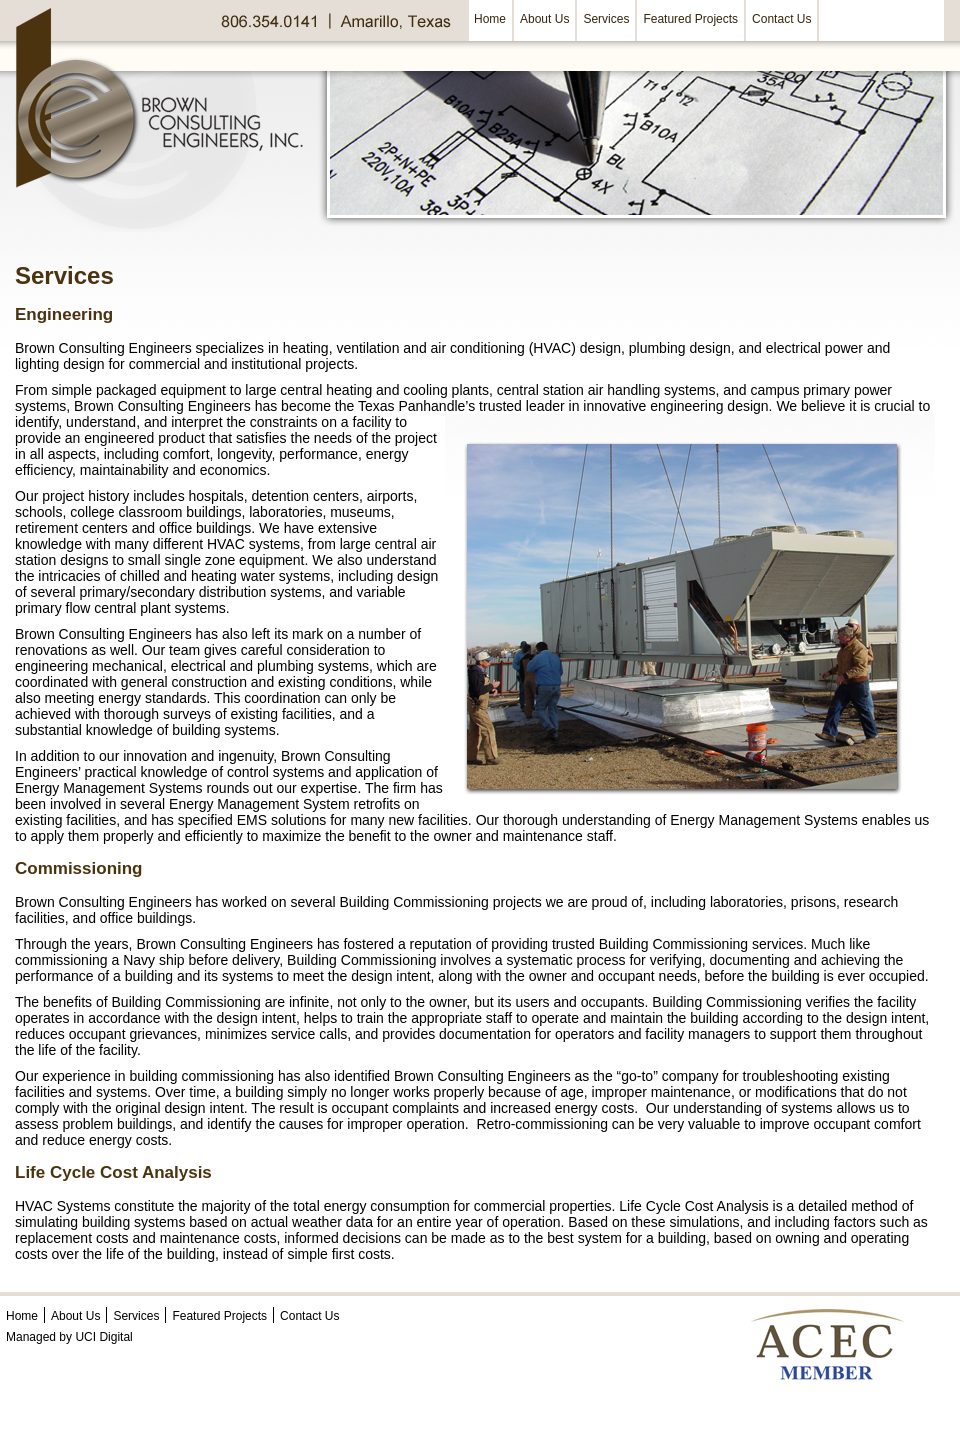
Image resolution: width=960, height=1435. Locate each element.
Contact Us (781, 19)
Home (490, 19)
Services (606, 19)
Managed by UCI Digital (69, 1337)
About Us (544, 19)
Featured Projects (690, 19)
